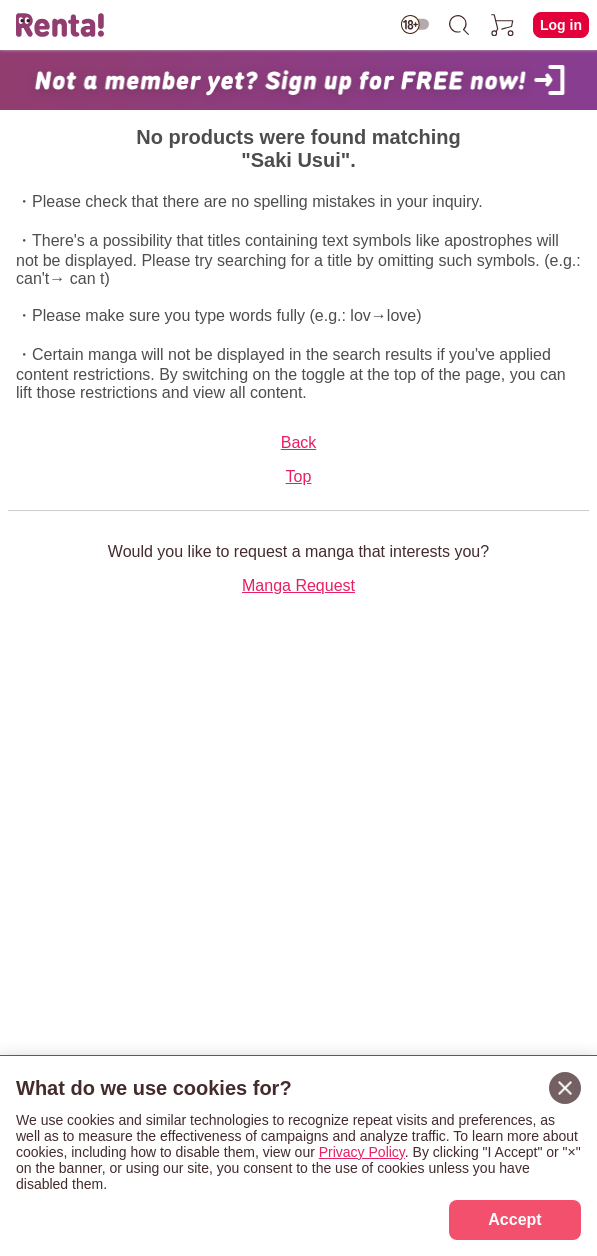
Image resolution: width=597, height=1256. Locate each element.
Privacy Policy (362, 1152)
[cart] (503, 25)
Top (299, 476)
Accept (514, 1219)
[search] (459, 25)
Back (299, 442)
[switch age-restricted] (415, 24)
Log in (561, 25)
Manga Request (298, 585)
